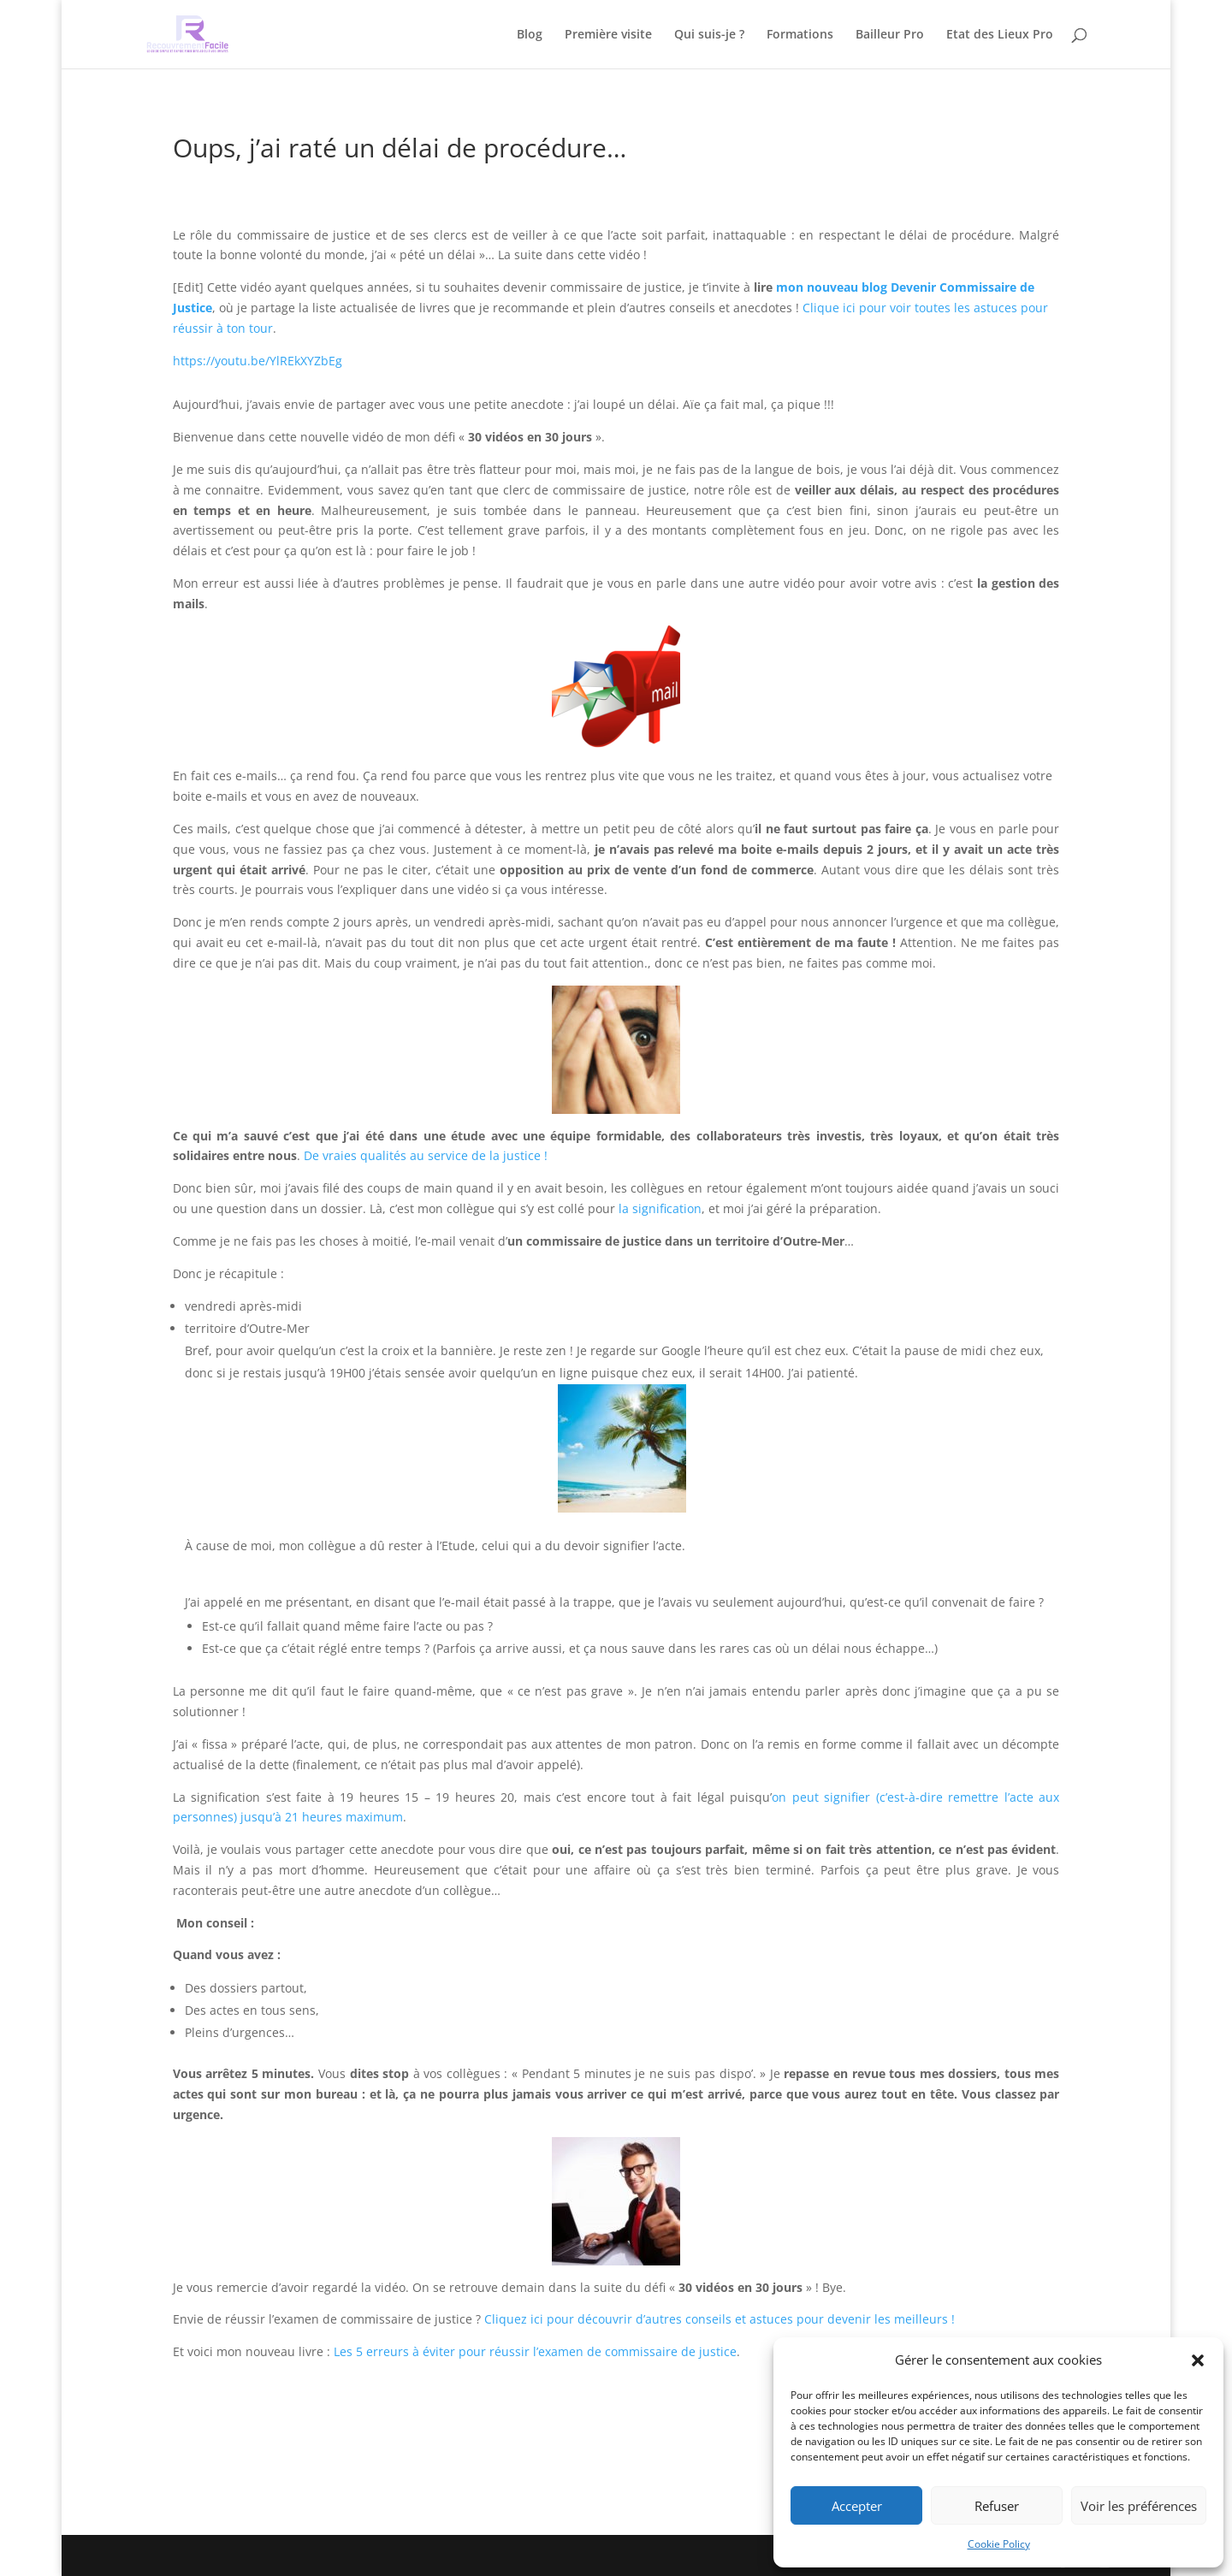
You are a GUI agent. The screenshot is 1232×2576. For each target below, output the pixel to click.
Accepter (857, 2505)
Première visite (608, 35)
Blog (529, 35)
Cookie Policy (999, 2544)
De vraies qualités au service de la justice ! (426, 1155)
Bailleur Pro (890, 35)
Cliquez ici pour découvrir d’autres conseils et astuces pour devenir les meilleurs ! (719, 2319)
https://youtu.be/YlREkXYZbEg (257, 360)
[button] (1197, 2360)
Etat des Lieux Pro (999, 35)
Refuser (996, 2505)
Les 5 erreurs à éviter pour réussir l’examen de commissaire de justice (535, 2351)
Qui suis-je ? (709, 35)
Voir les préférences (1139, 2505)
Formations (800, 35)
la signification (660, 1208)
